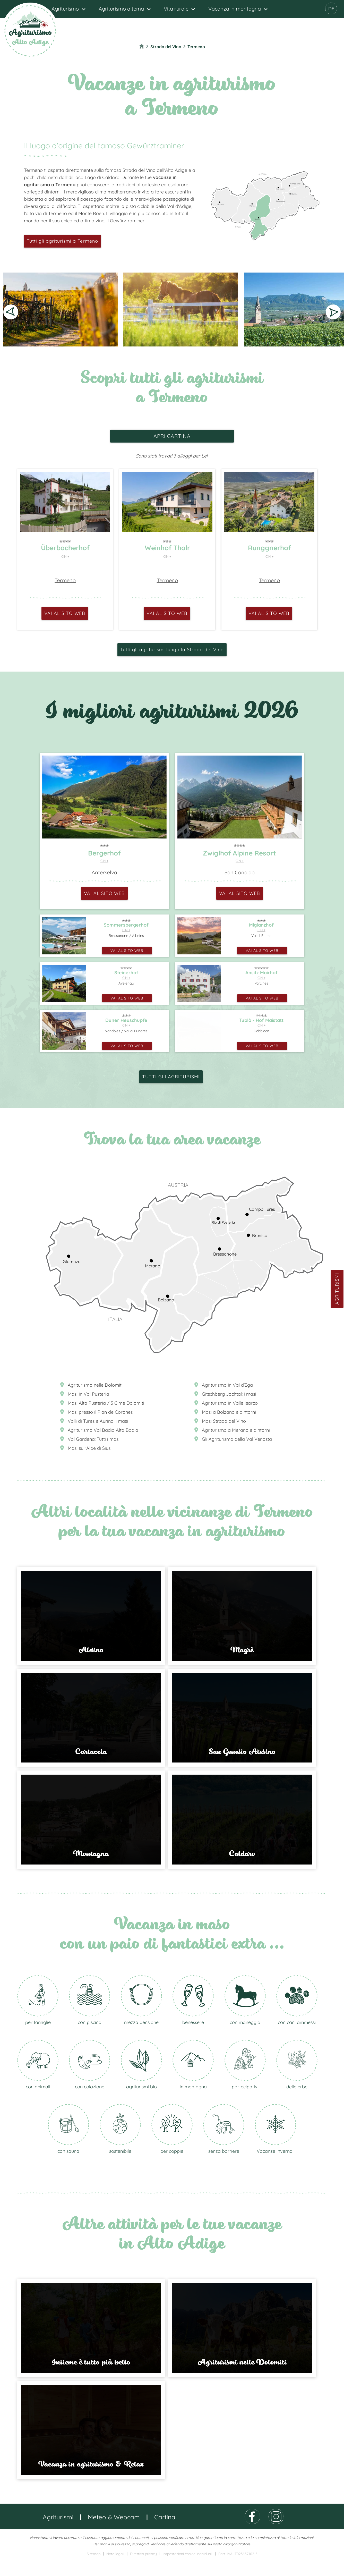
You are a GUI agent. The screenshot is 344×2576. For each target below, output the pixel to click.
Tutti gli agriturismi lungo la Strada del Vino (172, 650)
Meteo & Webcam (114, 2533)
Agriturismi (337, 1289)
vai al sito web (64, 613)
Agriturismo (65, 8)
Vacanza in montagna (234, 8)
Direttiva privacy (143, 2569)
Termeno (65, 580)
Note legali (115, 2569)
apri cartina (172, 436)
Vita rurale (176, 8)
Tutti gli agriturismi (171, 1077)
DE (331, 9)
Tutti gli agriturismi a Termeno (62, 241)
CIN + (65, 556)
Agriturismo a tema (121, 8)
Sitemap (93, 2569)
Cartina (164, 2533)
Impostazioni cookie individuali (187, 2569)
